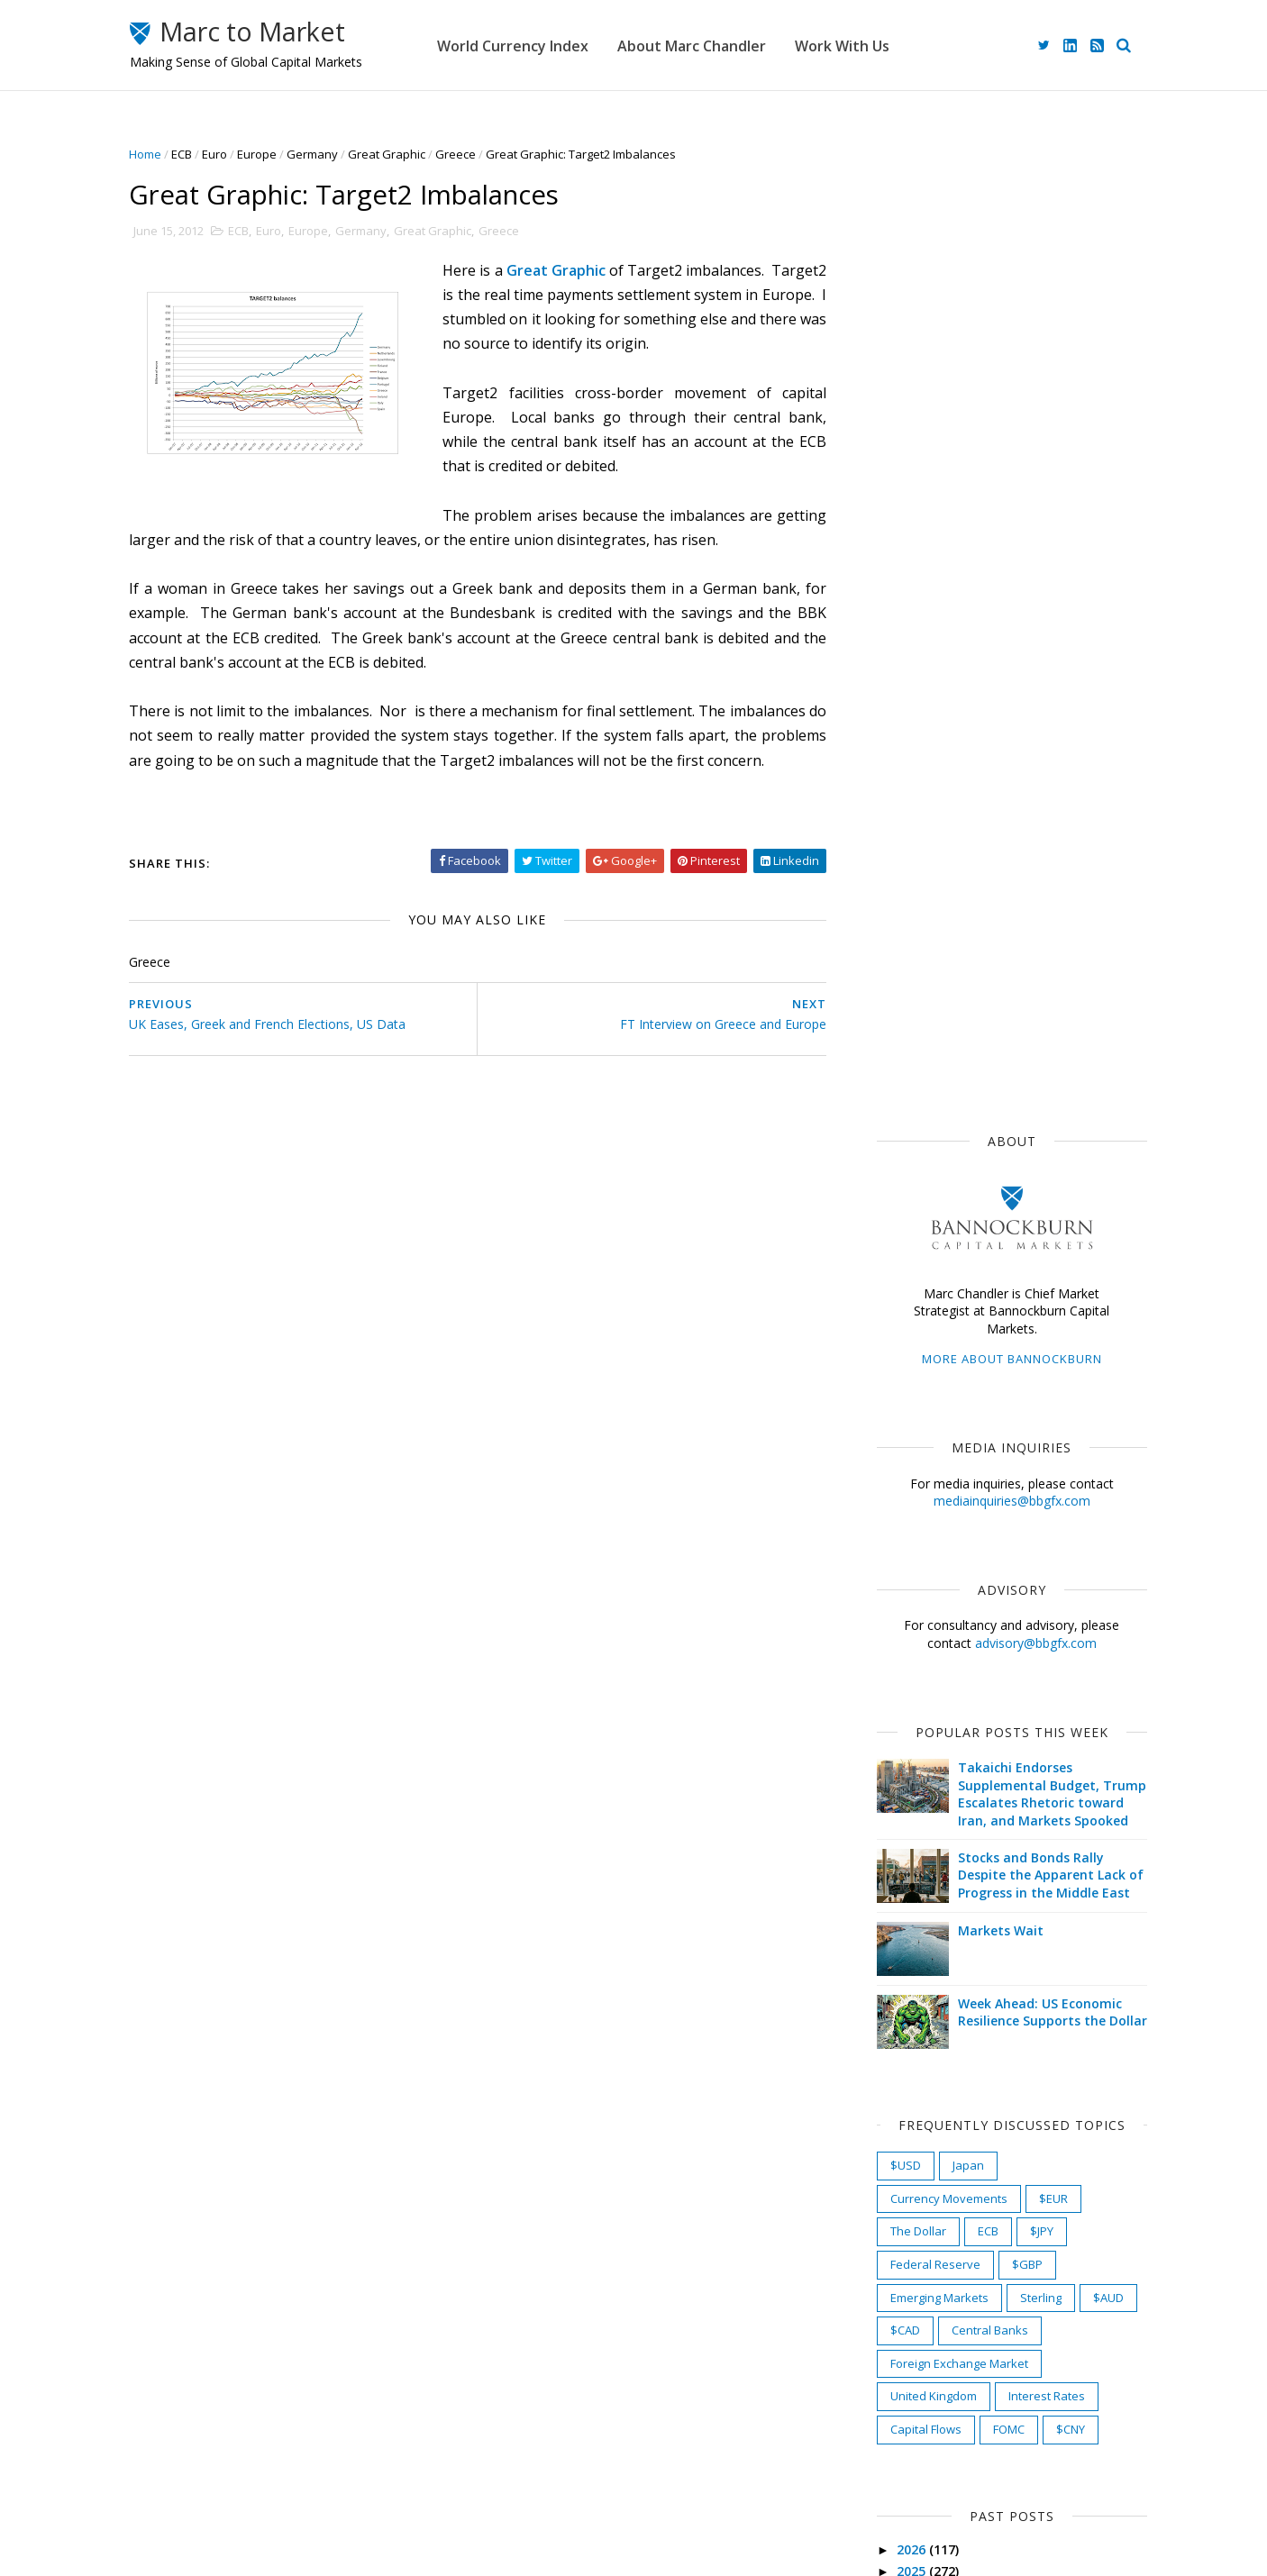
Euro (228, 154)
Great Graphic (400, 154)
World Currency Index (548, 45)
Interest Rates (1033, 1405)
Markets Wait (987, 938)
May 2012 (910, 2025)
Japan (955, 1173)
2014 (899, 1815)
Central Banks (976, 1338)
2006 (899, 2246)
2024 (899, 1600)
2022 (899, 1643)
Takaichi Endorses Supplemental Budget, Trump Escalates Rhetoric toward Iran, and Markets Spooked (1038, 803)
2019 (899, 1707)
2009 (899, 2182)
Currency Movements (935, 1206)
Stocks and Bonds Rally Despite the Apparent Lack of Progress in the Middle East (1037, 883)
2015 (899, 1793)
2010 (899, 2161)
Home (158, 154)
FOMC (995, 1437)
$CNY (1057, 1437)
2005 (899, 2268)
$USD (892, 1173)
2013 (899, 1836)
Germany (325, 154)
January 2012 (921, 2112)
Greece (469, 154)
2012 (899, 1858)
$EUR (1039, 1206)
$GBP (1013, 1272)
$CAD (892, 1338)
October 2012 (922, 1918)
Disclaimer (498, 2483)
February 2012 (925, 2090)
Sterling (1027, 1305)
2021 (899, 1664)
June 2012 (911, 2005)
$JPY (1028, 1240)
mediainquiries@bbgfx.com (998, 509)
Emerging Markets (926, 1305)
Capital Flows (912, 1437)
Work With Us (878, 45)
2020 (899, 1686)
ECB (195, 154)
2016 (899, 1771)
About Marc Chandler (727, 45)
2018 (899, 1729)
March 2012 (916, 2069)
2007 (899, 2226)
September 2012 (931, 1940)
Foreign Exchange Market (946, 1371)
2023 (899, 1622)
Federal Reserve (922, 1272)
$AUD (1095, 1305)
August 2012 (919, 1962)
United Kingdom (920, 1405)
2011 (899, 2139)
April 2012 (911, 2047)
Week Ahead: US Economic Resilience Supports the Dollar (1039, 1020)
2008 (899, 2204)
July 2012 (908, 1983)
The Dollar (905, 1240)
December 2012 (928, 1876)
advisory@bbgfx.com (1022, 651)
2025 (899, 1579)
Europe (270, 154)
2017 (899, 1751)
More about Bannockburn (998, 368)
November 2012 (929, 1898)
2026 (899, 1557)
